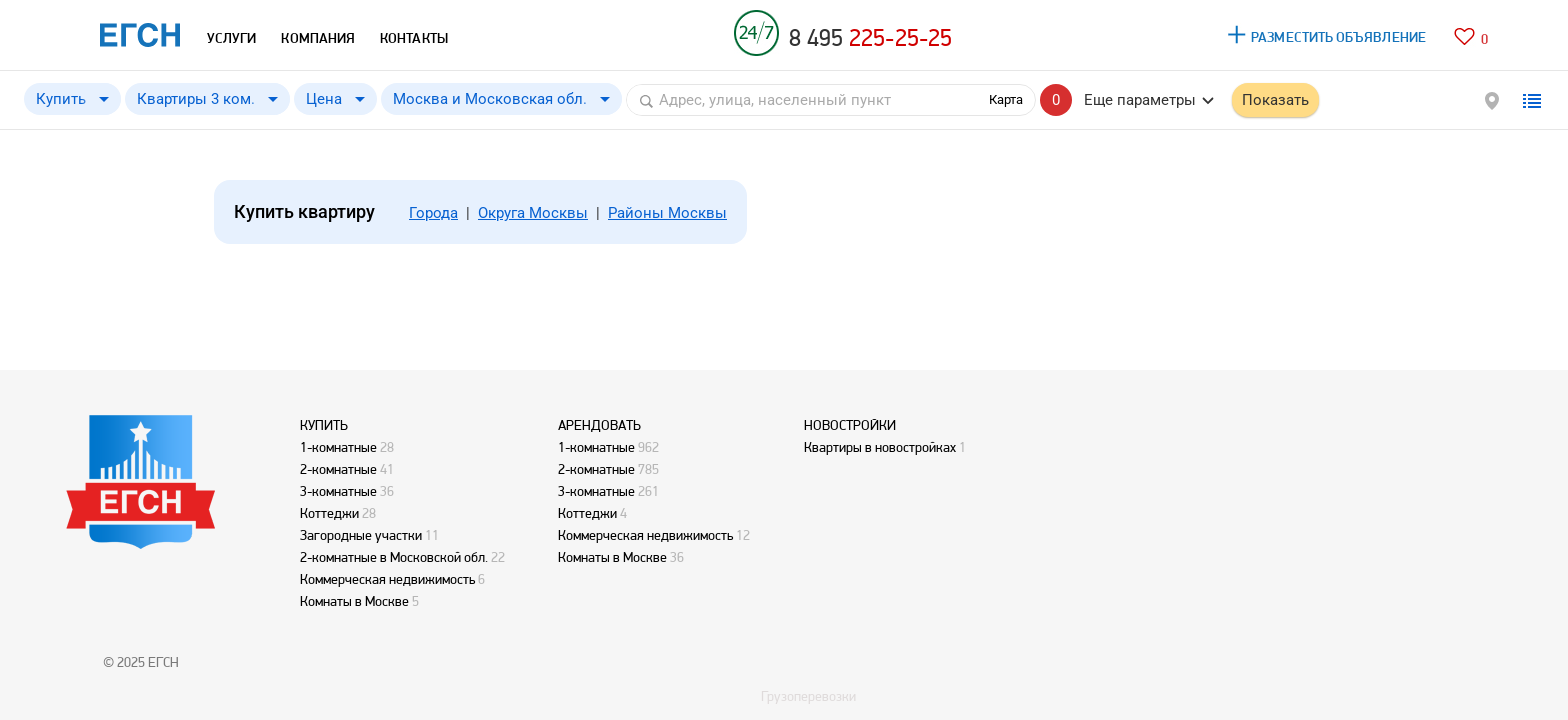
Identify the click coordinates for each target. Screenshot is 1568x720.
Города (433, 213)
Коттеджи (329, 513)
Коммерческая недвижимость (387, 579)
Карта (1006, 99)
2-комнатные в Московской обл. (394, 557)
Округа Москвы (533, 213)
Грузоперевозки (808, 696)
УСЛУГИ (231, 38)
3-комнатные (338, 491)
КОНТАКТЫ (414, 38)
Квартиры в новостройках (880, 447)
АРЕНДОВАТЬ (599, 425)
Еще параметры (1140, 100)
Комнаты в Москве (354, 601)
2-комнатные (338, 469)
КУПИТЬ (324, 425)
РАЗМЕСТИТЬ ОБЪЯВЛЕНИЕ (1338, 37)
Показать (1275, 100)
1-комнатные (338, 447)
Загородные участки (361, 535)
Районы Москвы (667, 213)
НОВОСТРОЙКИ (850, 425)
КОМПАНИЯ (318, 38)
